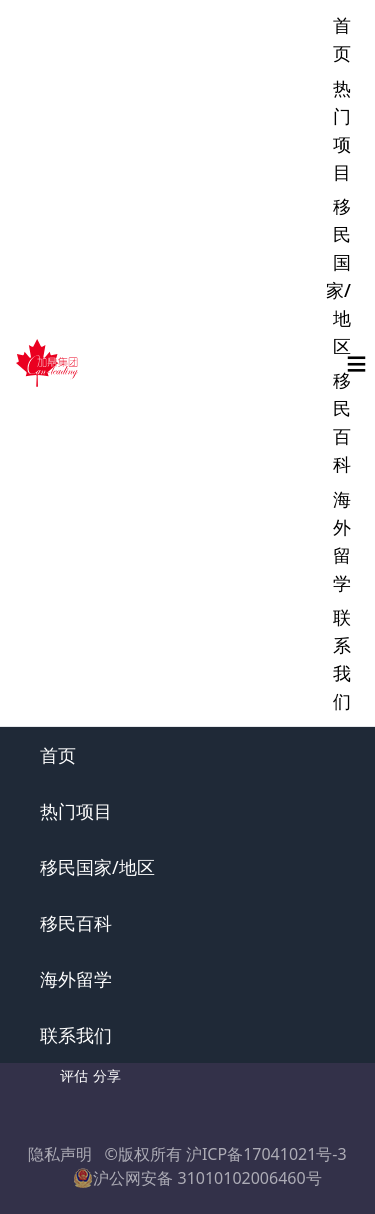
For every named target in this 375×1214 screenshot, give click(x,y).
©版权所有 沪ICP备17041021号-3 (225, 1154)
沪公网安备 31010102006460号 (197, 1178)
